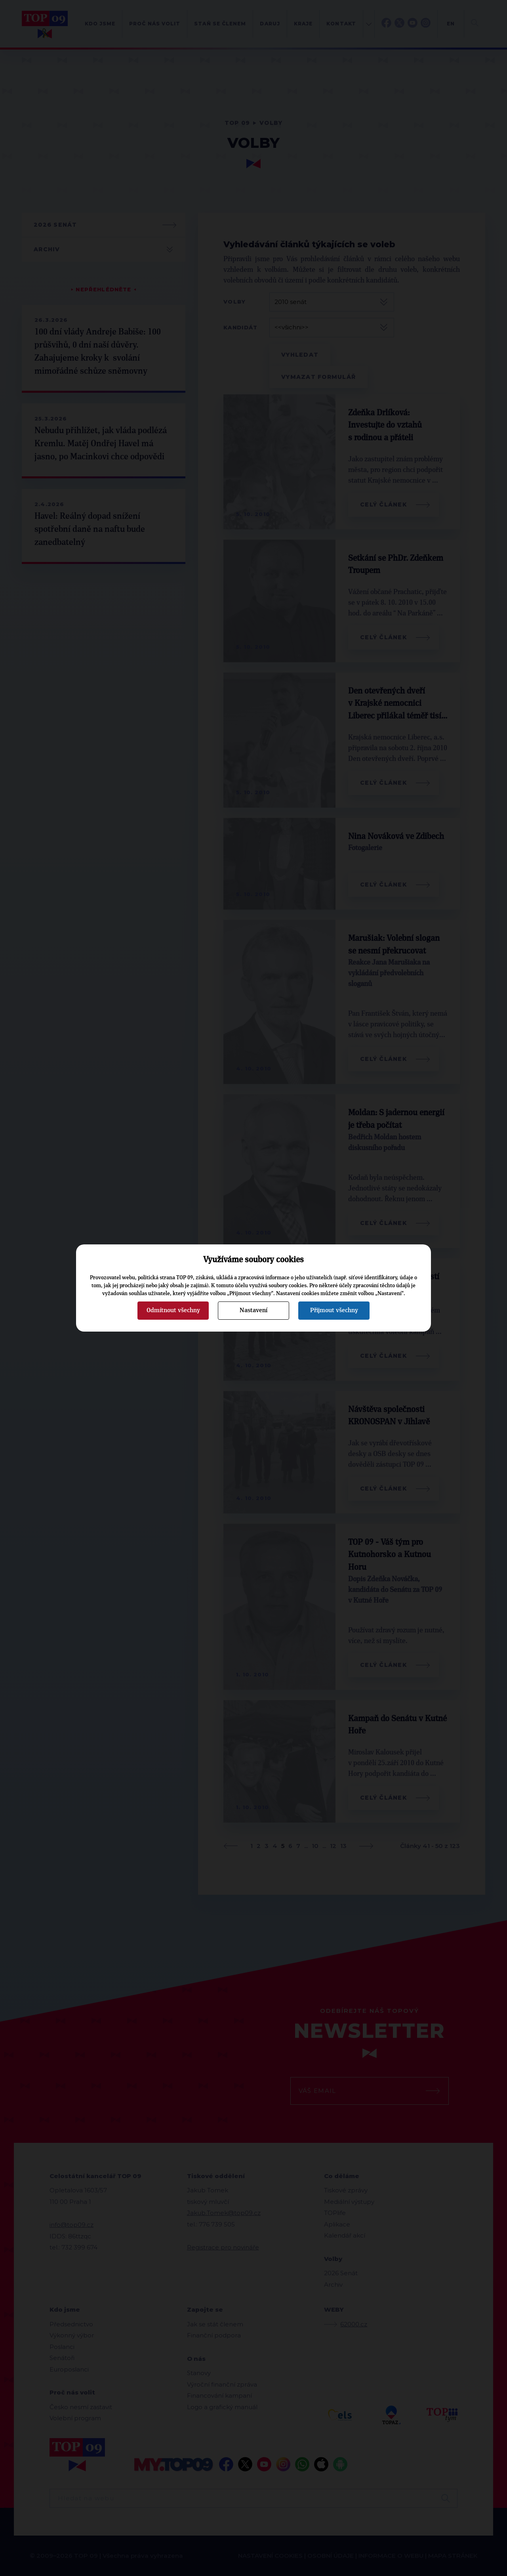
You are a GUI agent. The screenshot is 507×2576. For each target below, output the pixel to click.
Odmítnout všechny (173, 1310)
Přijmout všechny (334, 1310)
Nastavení (253, 1310)
